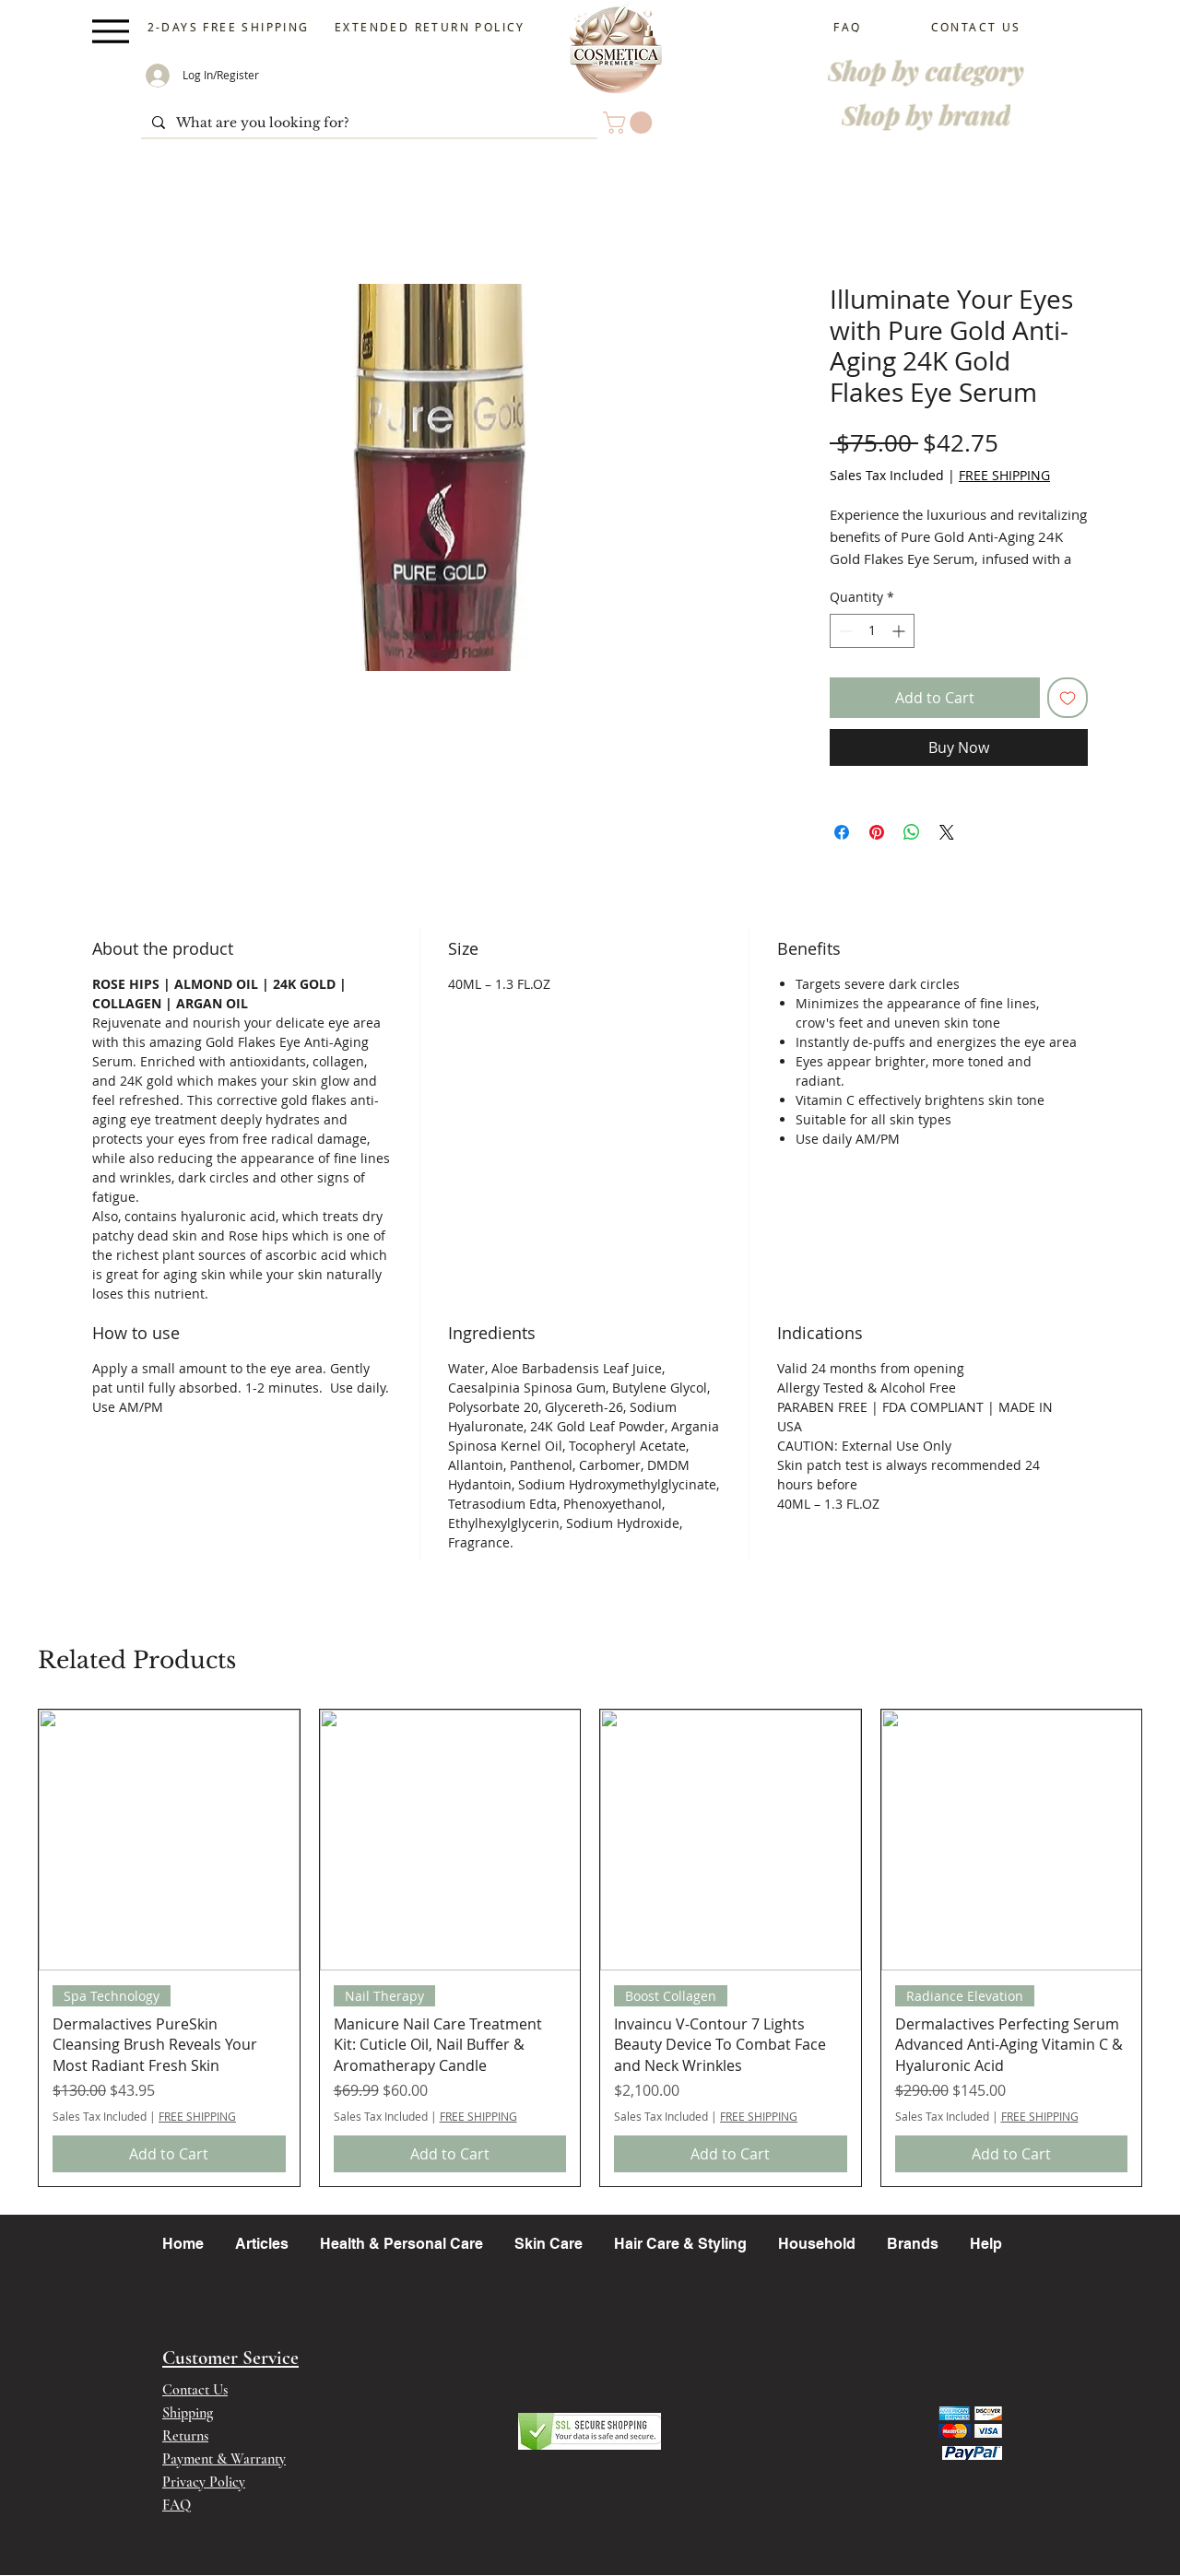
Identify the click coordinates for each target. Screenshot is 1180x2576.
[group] (590, 1948)
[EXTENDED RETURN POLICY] (432, 27)
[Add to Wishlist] (1067, 697)
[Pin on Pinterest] (877, 832)
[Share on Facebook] (842, 832)
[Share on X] (947, 832)
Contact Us (195, 2390)
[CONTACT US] (978, 27)
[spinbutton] (872, 631)
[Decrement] (844, 631)
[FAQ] (849, 27)
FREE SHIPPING (1004, 475)
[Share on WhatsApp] (912, 832)
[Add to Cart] (169, 2153)
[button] (630, 123)
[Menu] (110, 31)
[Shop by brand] (926, 114)
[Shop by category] (926, 70)
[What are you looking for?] (367, 123)
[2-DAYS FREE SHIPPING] (230, 27)
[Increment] (900, 631)
